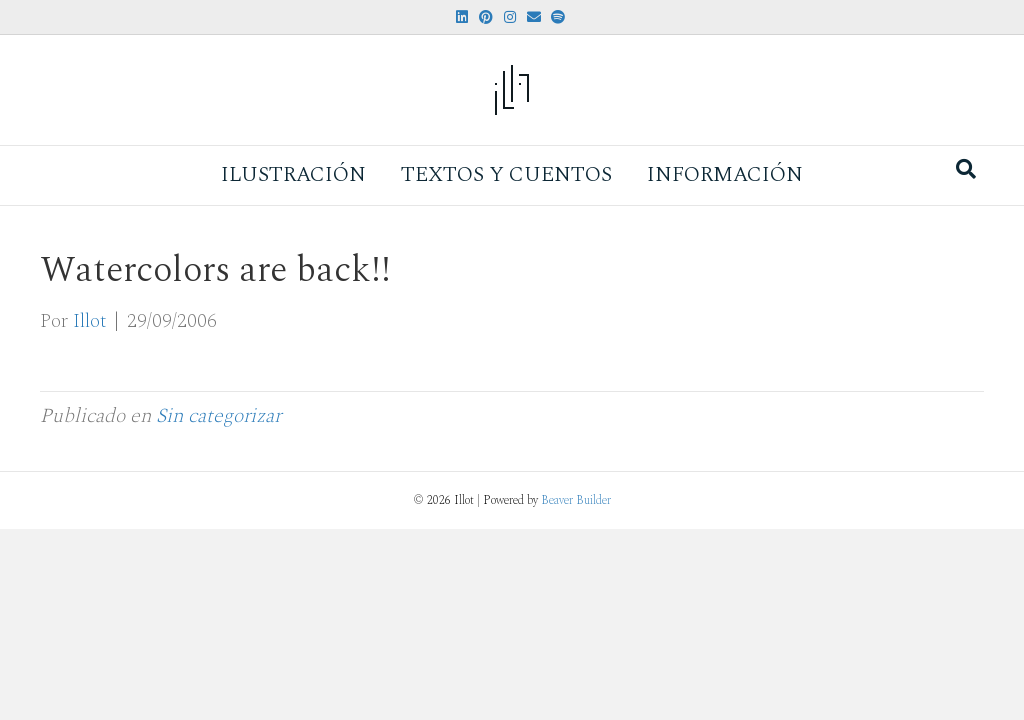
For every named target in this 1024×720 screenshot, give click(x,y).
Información (725, 175)
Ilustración (293, 175)
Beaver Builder (576, 500)
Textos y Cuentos (506, 175)
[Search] (966, 169)
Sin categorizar (218, 416)
